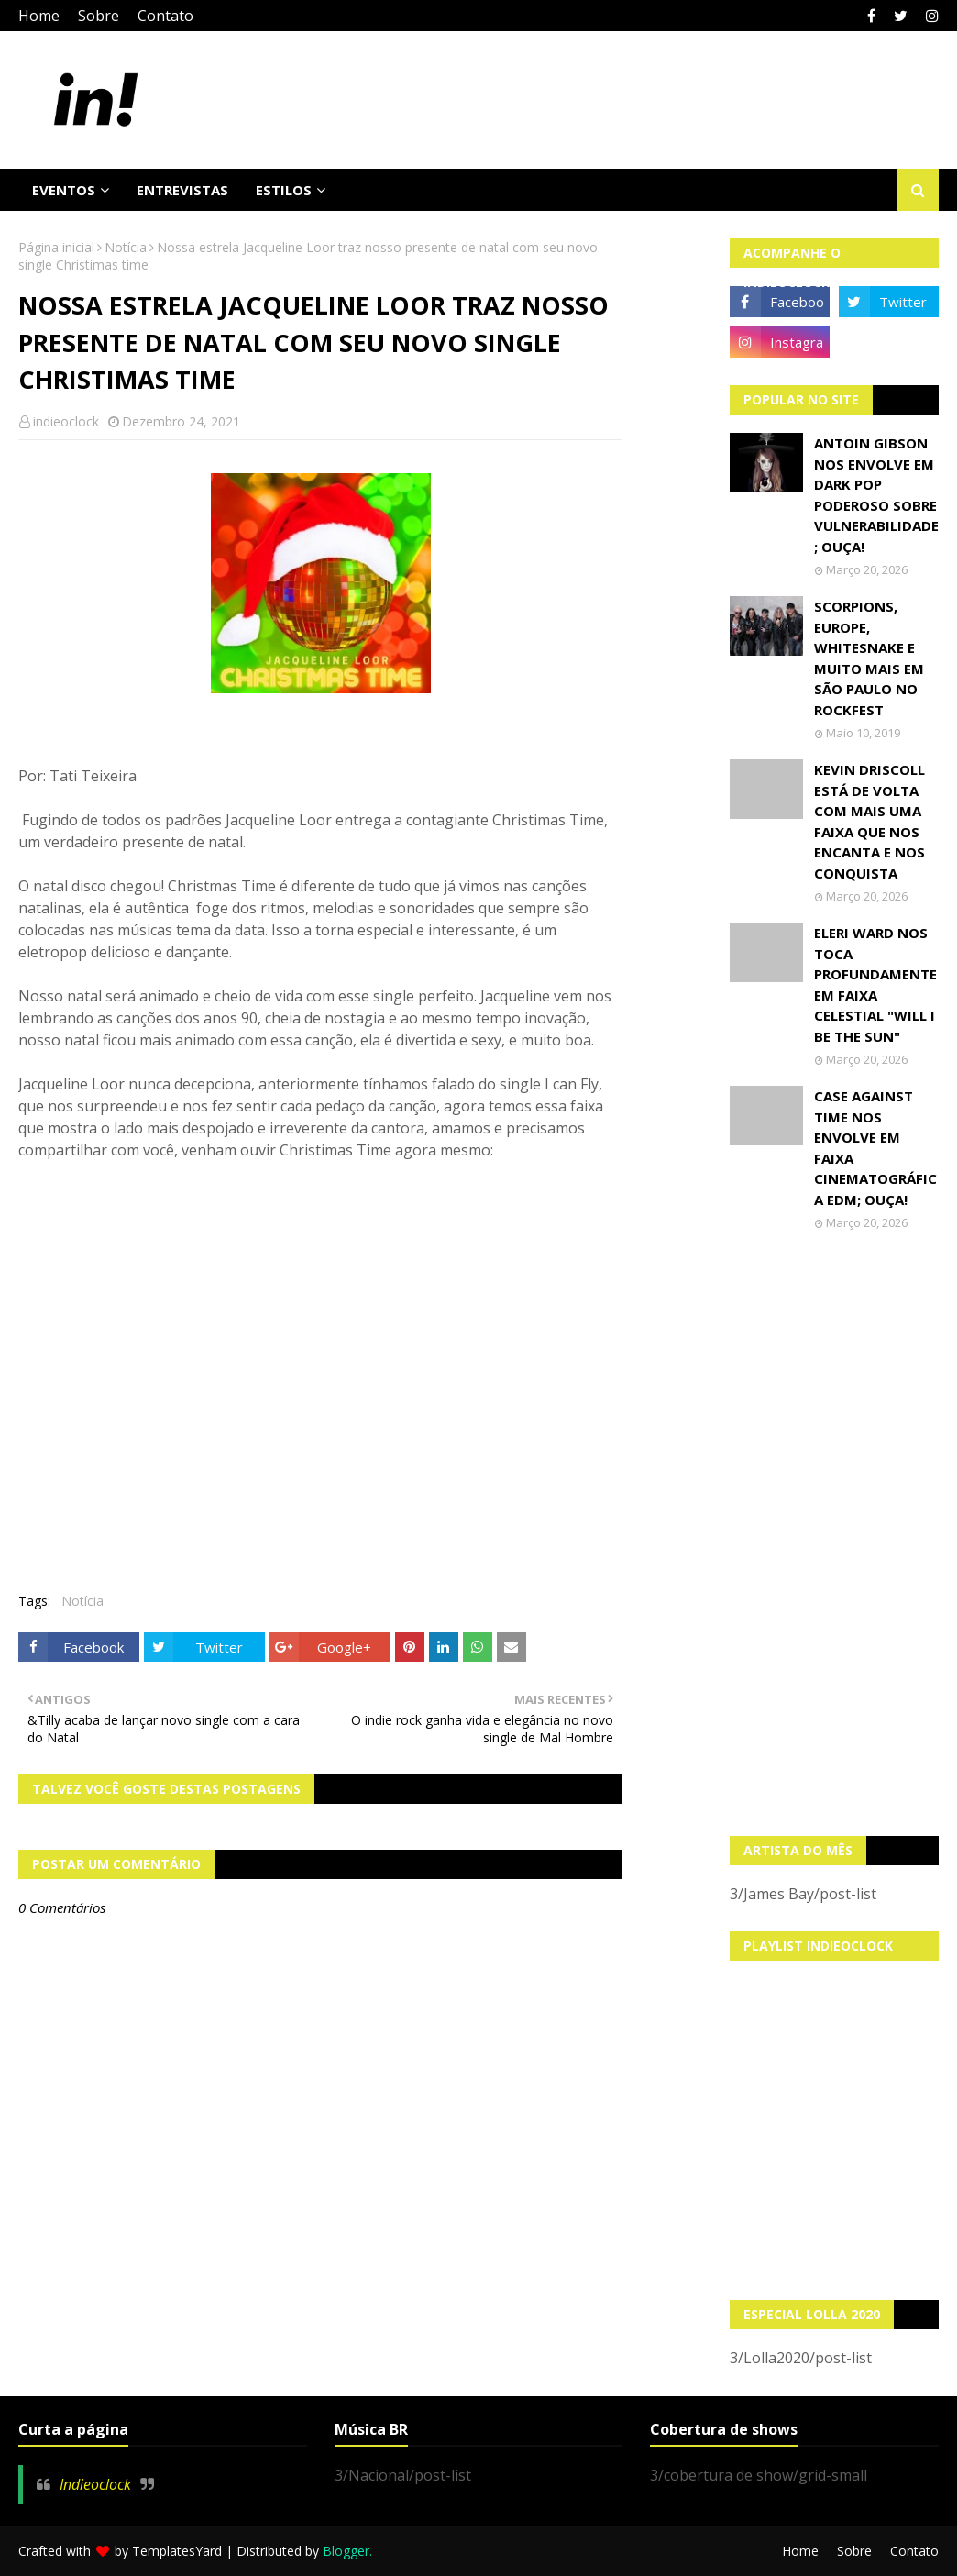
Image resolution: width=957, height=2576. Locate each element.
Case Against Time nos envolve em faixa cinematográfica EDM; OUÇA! (875, 1148)
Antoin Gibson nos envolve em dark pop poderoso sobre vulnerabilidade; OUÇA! (876, 495)
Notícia (125, 247)
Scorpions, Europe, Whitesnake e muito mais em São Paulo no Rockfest (869, 658)
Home (39, 16)
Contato (165, 16)
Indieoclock (95, 2484)
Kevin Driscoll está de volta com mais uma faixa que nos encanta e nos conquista (869, 821)
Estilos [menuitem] (284, 190)
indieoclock (66, 421)
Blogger (346, 2550)
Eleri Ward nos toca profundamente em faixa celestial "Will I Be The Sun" (875, 984)
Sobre (98, 16)
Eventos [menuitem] (63, 190)
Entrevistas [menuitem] (182, 190)
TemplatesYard (177, 2550)
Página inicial (56, 247)
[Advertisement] (835, 1533)
